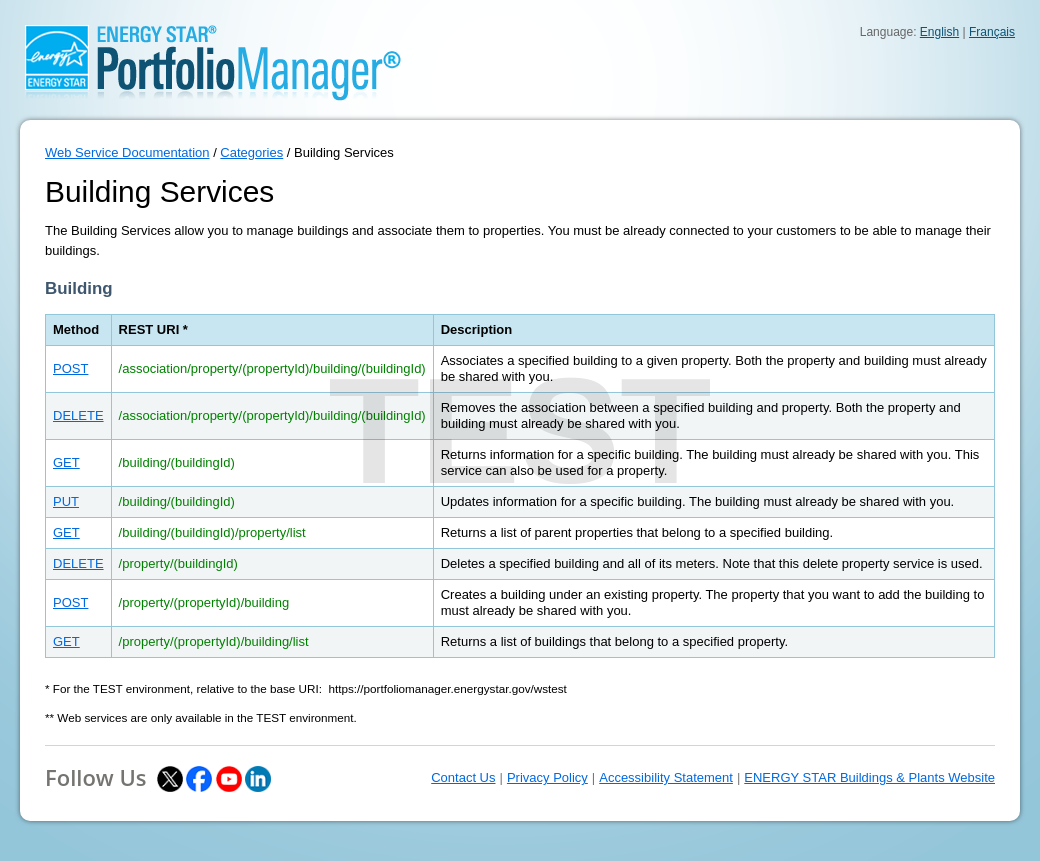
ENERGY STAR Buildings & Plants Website (869, 777)
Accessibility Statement (666, 777)
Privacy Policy (547, 777)
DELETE (78, 415)
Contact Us (463, 777)
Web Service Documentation (127, 152)
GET (66, 462)
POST (70, 368)
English (939, 32)
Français (992, 32)
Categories (251, 152)
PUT (66, 501)
